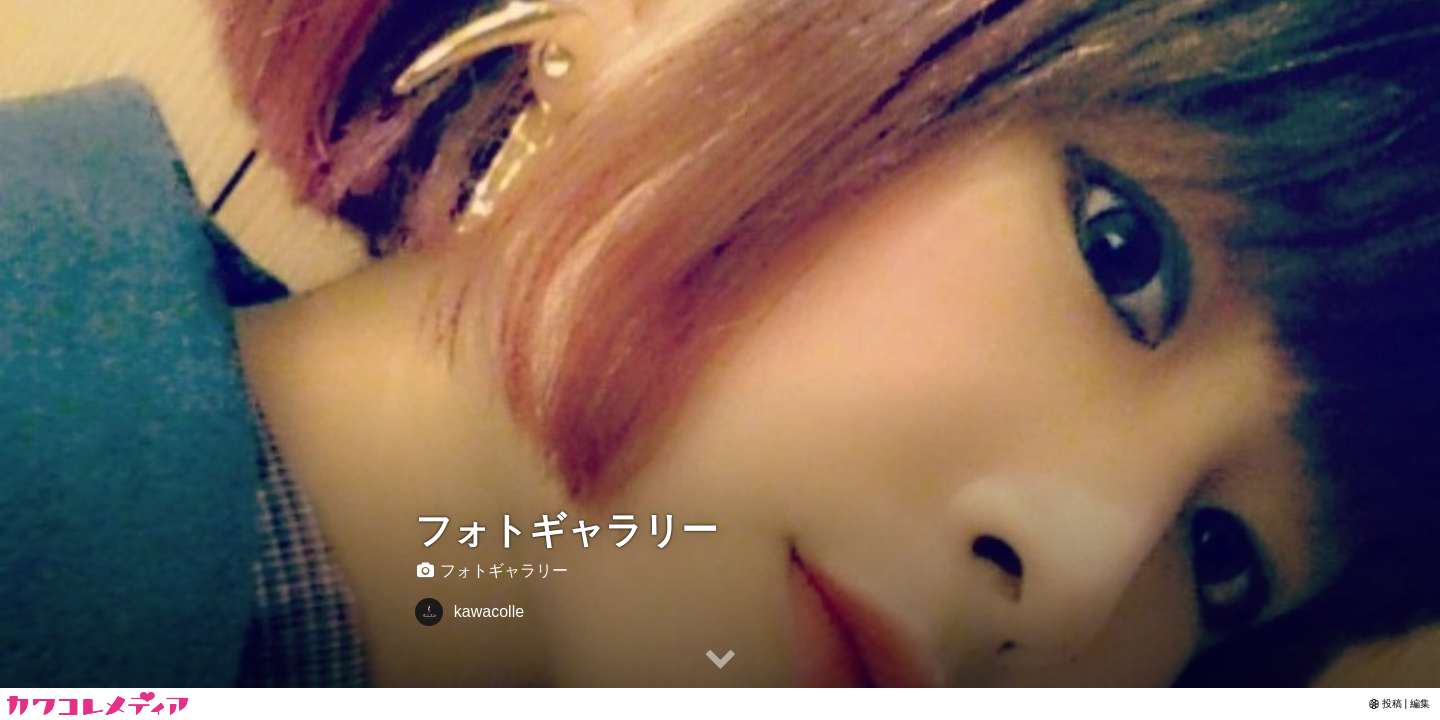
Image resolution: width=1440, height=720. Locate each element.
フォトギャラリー (566, 530)
